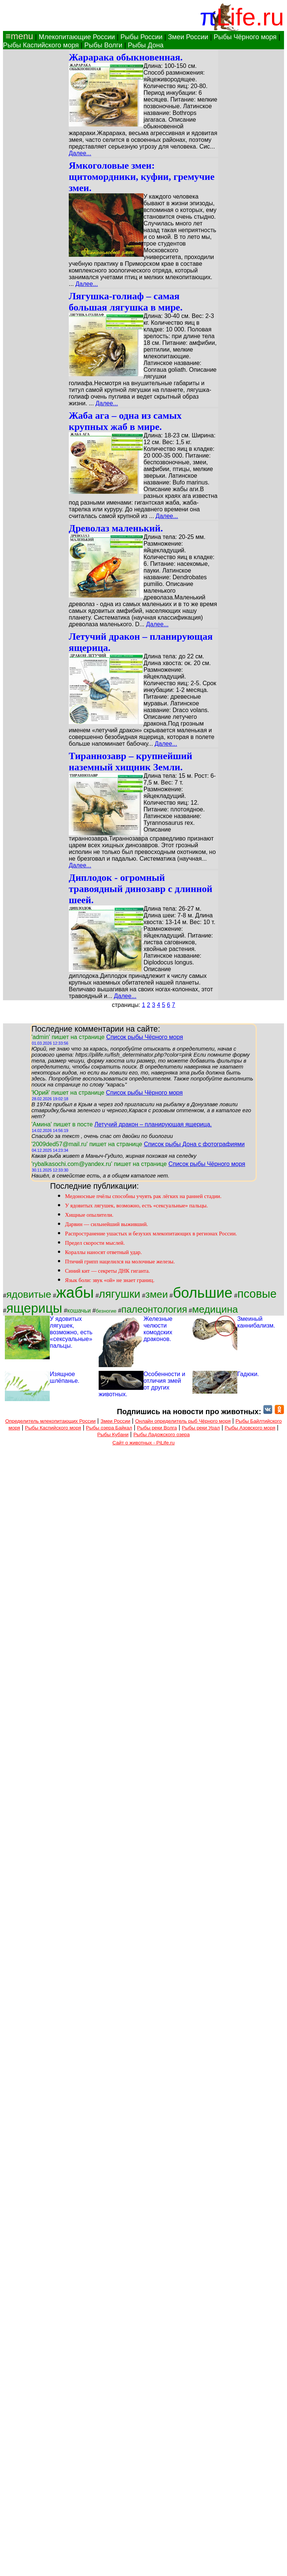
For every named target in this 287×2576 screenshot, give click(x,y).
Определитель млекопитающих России (50, 1421)
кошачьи (79, 1310)
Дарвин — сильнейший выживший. (106, 1224)
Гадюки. (248, 1374)
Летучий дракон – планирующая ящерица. (153, 1124)
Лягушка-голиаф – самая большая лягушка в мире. (125, 302)
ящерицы (34, 1308)
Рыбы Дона (146, 45)
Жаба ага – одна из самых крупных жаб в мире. (125, 421)
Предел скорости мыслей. (95, 1243)
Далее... (80, 153)
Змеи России (188, 37)
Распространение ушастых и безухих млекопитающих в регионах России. (151, 1233)
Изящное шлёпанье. (64, 1377)
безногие (106, 1311)
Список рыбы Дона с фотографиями (194, 1144)
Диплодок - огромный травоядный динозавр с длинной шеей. (140, 888)
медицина (215, 1309)
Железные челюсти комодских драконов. (158, 1329)
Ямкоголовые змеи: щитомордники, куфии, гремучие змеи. (142, 176)
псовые (257, 1293)
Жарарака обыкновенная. (126, 57)
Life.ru (250, 17)
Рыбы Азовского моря (250, 1428)
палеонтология (154, 1309)
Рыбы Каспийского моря (41, 45)
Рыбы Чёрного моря (245, 37)
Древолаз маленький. (116, 528)
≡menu (18, 36)
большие (202, 1293)
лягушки (119, 1294)
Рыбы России (141, 37)
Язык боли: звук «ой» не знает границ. (109, 1280)
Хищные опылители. (89, 1215)
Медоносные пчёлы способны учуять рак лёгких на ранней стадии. (143, 1196)
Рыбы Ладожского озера (161, 1434)
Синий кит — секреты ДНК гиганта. (107, 1271)
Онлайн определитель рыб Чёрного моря (183, 1421)
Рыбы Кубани (113, 1434)
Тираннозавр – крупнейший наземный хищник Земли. (130, 762)
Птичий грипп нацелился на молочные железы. (120, 1261)
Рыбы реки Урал (201, 1428)
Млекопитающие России (76, 37)
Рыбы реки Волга (157, 1428)
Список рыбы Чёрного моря (144, 1037)
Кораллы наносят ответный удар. (103, 1252)
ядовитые (28, 1294)
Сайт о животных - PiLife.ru (143, 1443)
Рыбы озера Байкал (109, 1428)
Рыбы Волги (103, 45)
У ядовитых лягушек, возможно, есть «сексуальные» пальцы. (136, 1206)
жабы (75, 1292)
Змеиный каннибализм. (256, 1322)
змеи (156, 1294)
